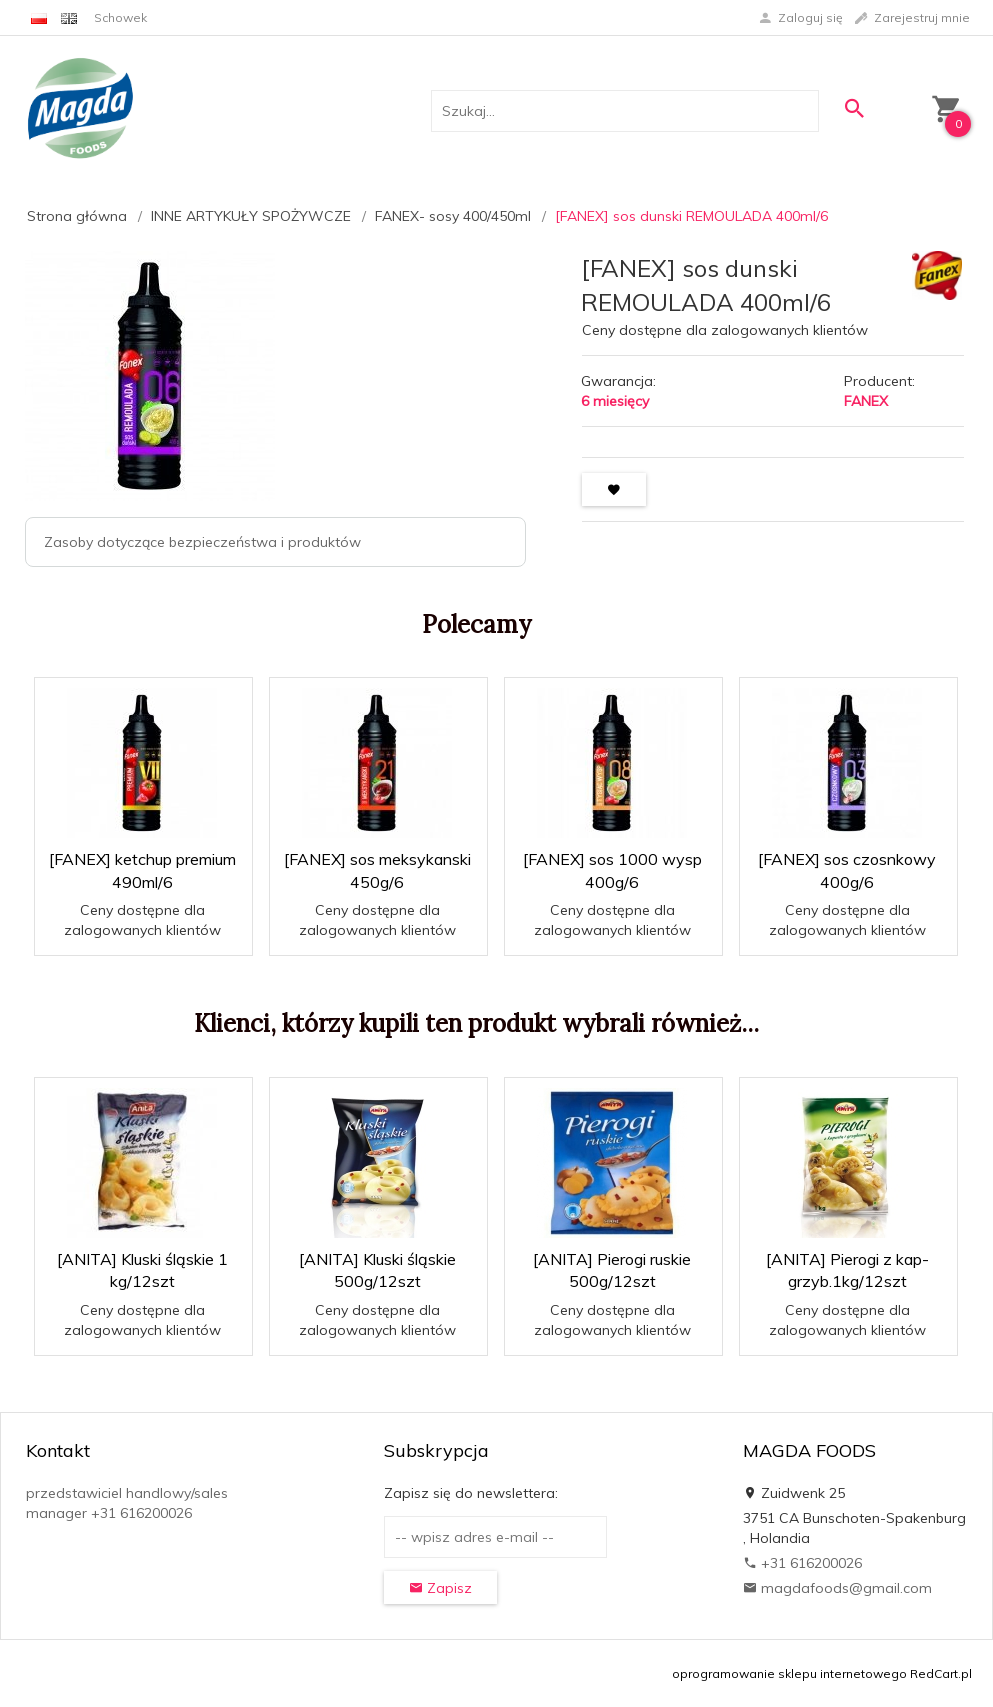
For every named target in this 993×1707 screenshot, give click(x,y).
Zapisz (440, 1588)
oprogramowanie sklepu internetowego (789, 1673)
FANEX (866, 401)
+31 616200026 (802, 1563)
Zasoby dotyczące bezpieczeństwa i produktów (202, 542)
